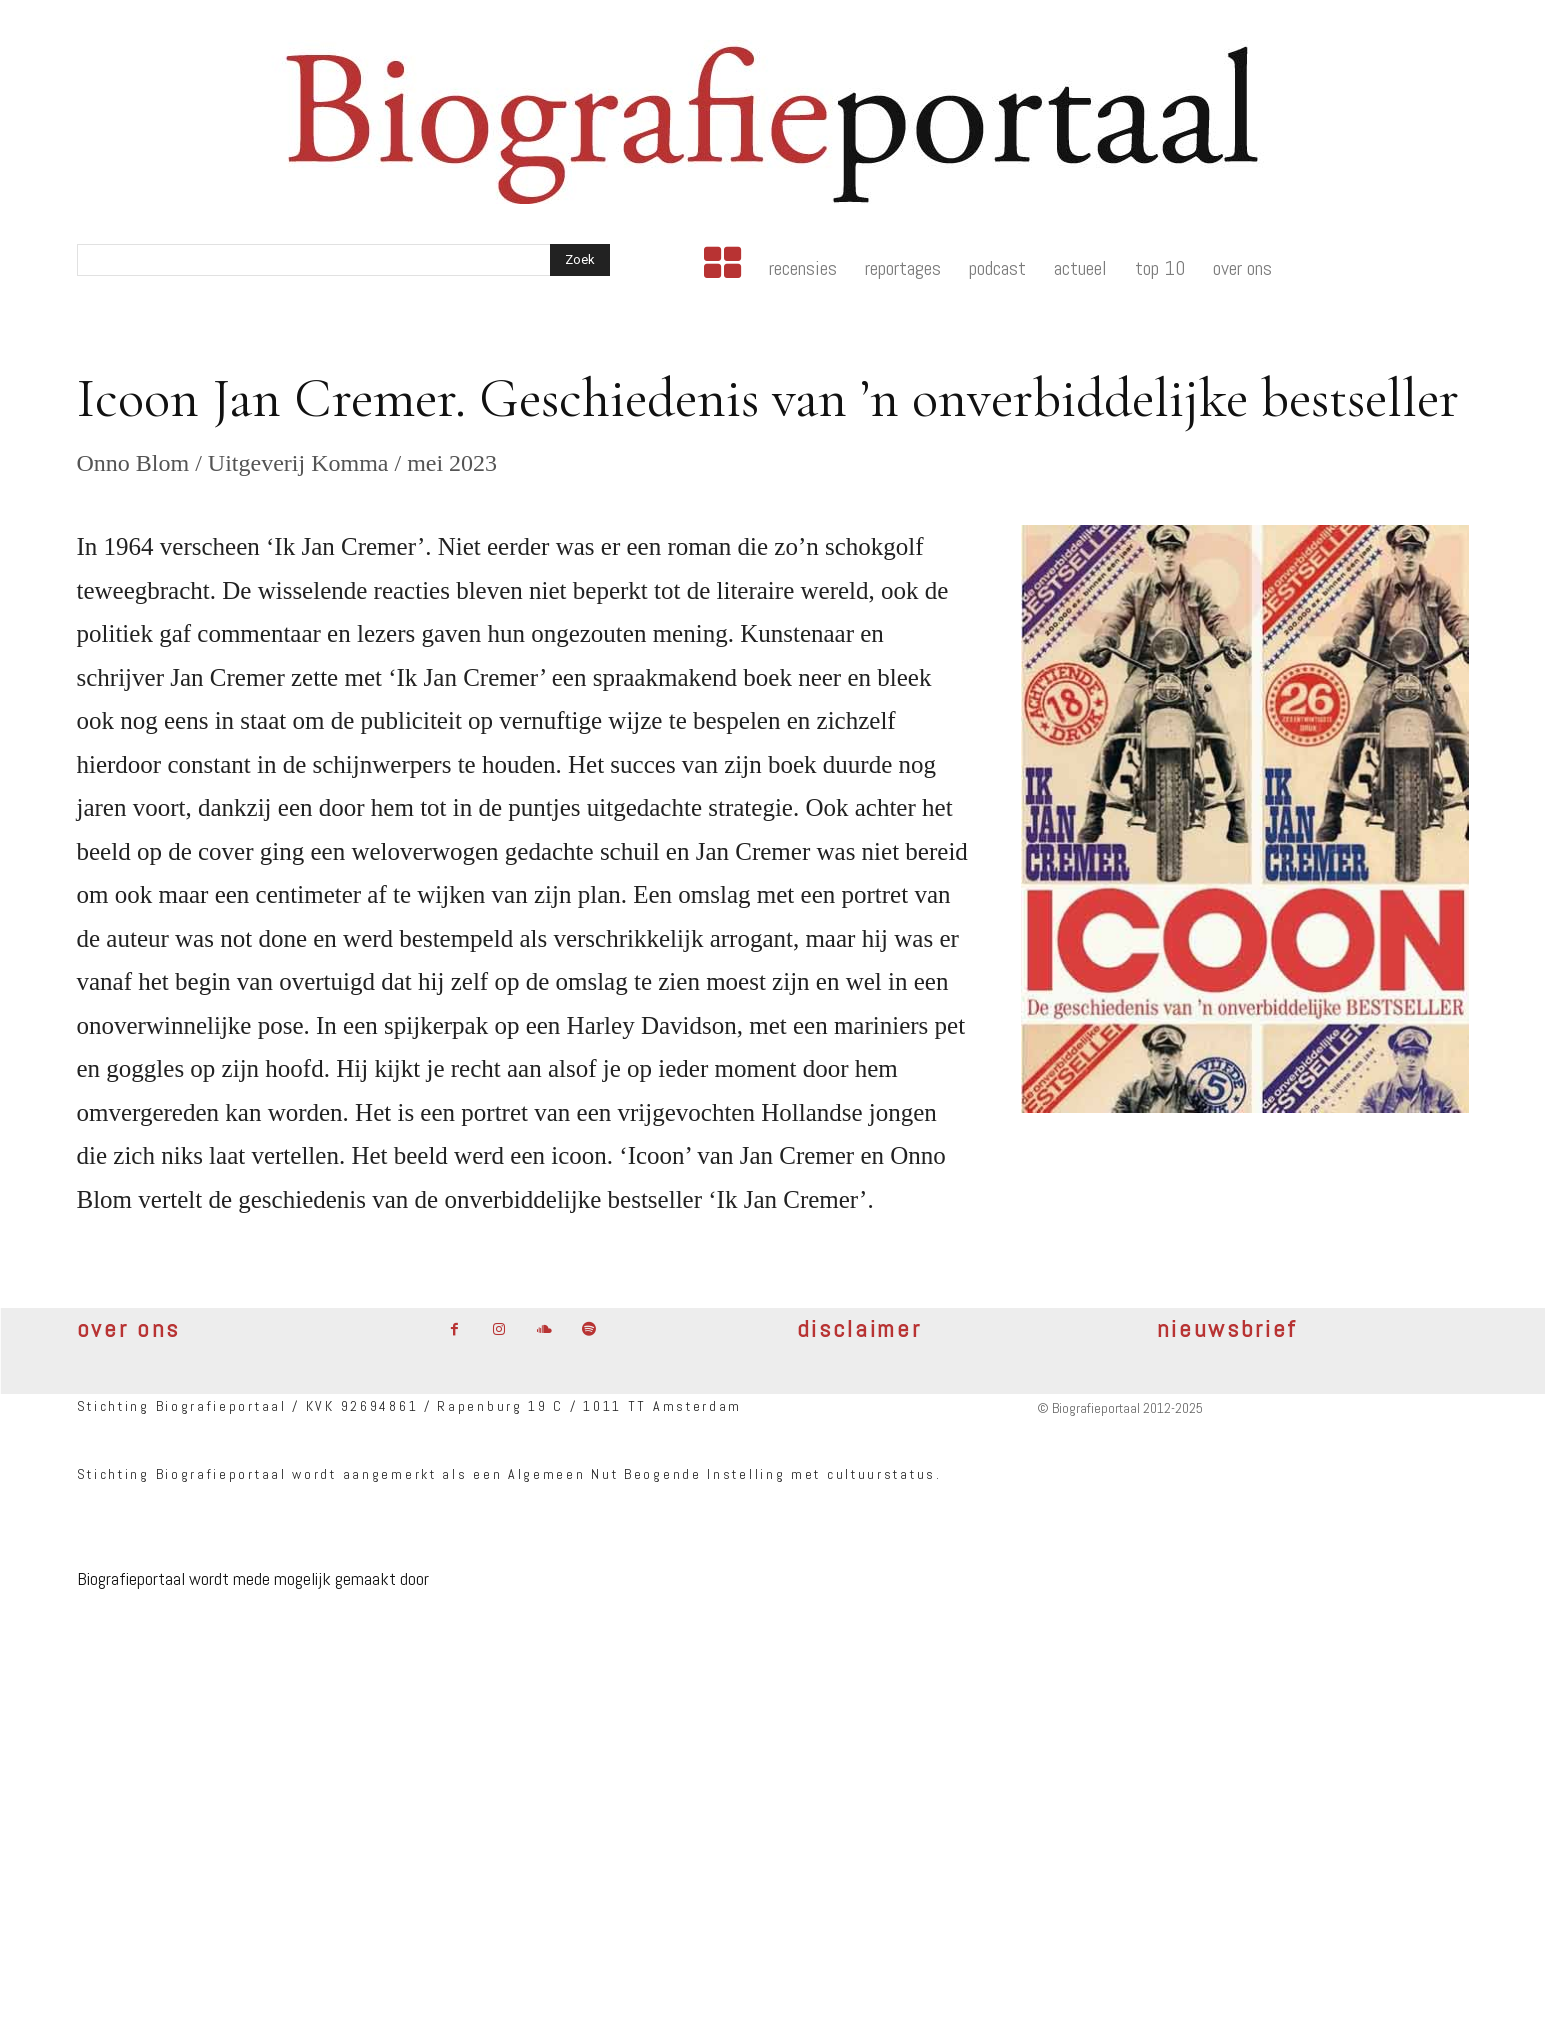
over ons (129, 1328)
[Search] (580, 260)
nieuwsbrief (1228, 1328)
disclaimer (859, 1328)
